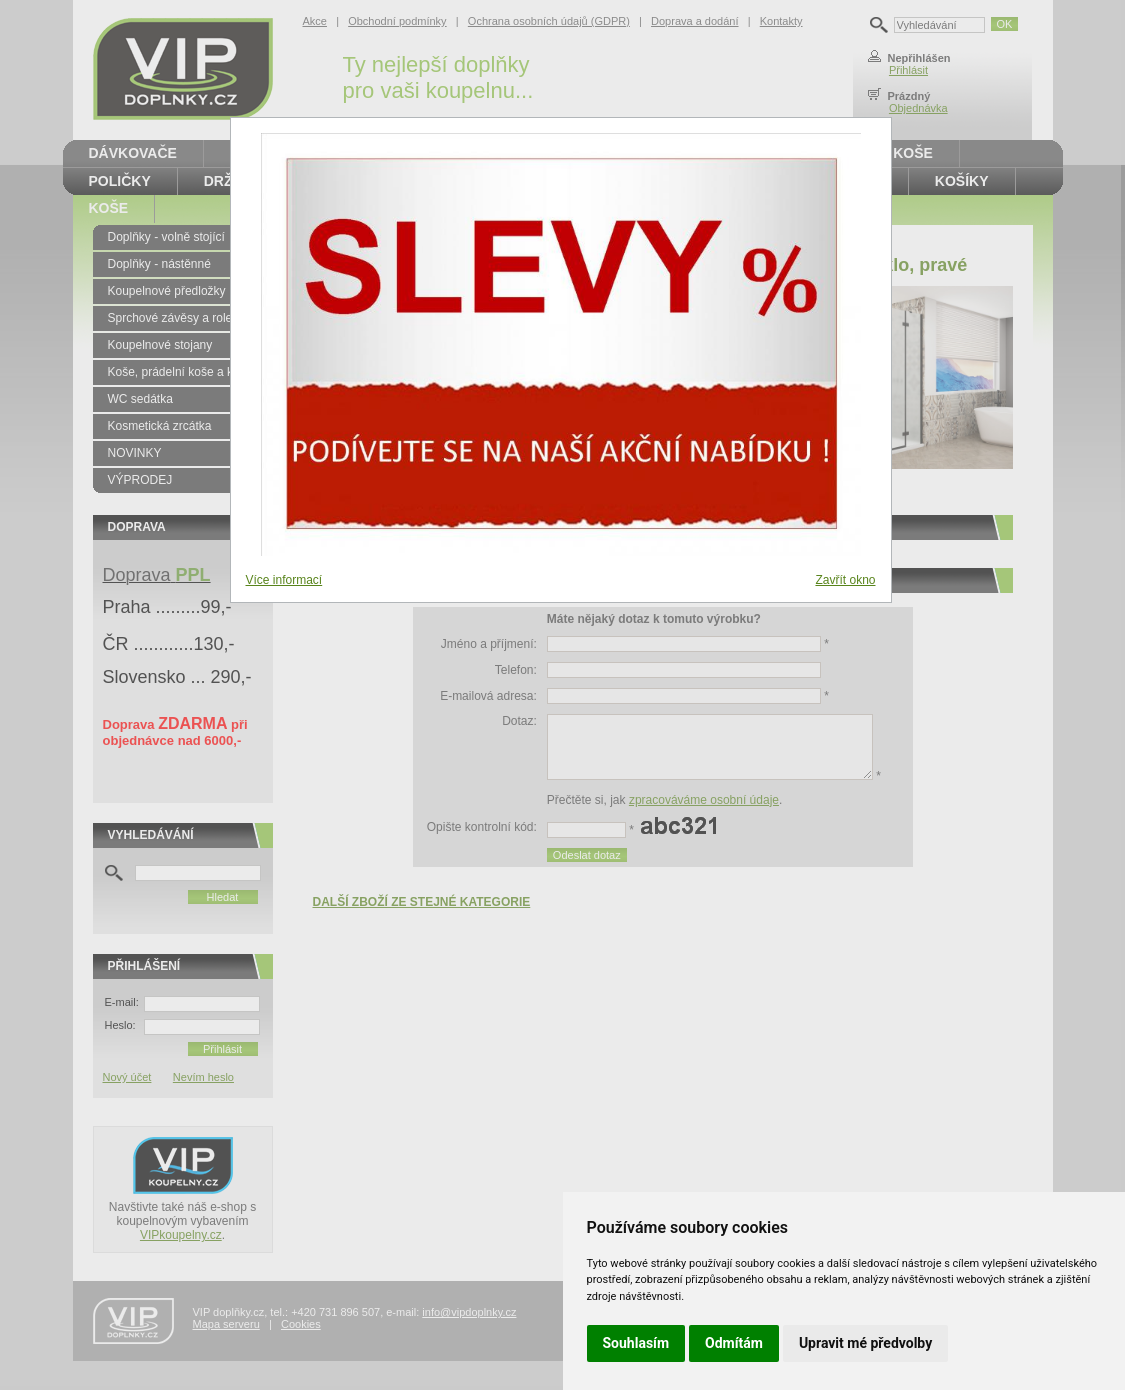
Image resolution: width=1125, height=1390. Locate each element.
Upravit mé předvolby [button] (865, 1343)
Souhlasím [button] (636, 1343)
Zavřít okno (845, 580)
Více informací (284, 580)
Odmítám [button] (734, 1343)
